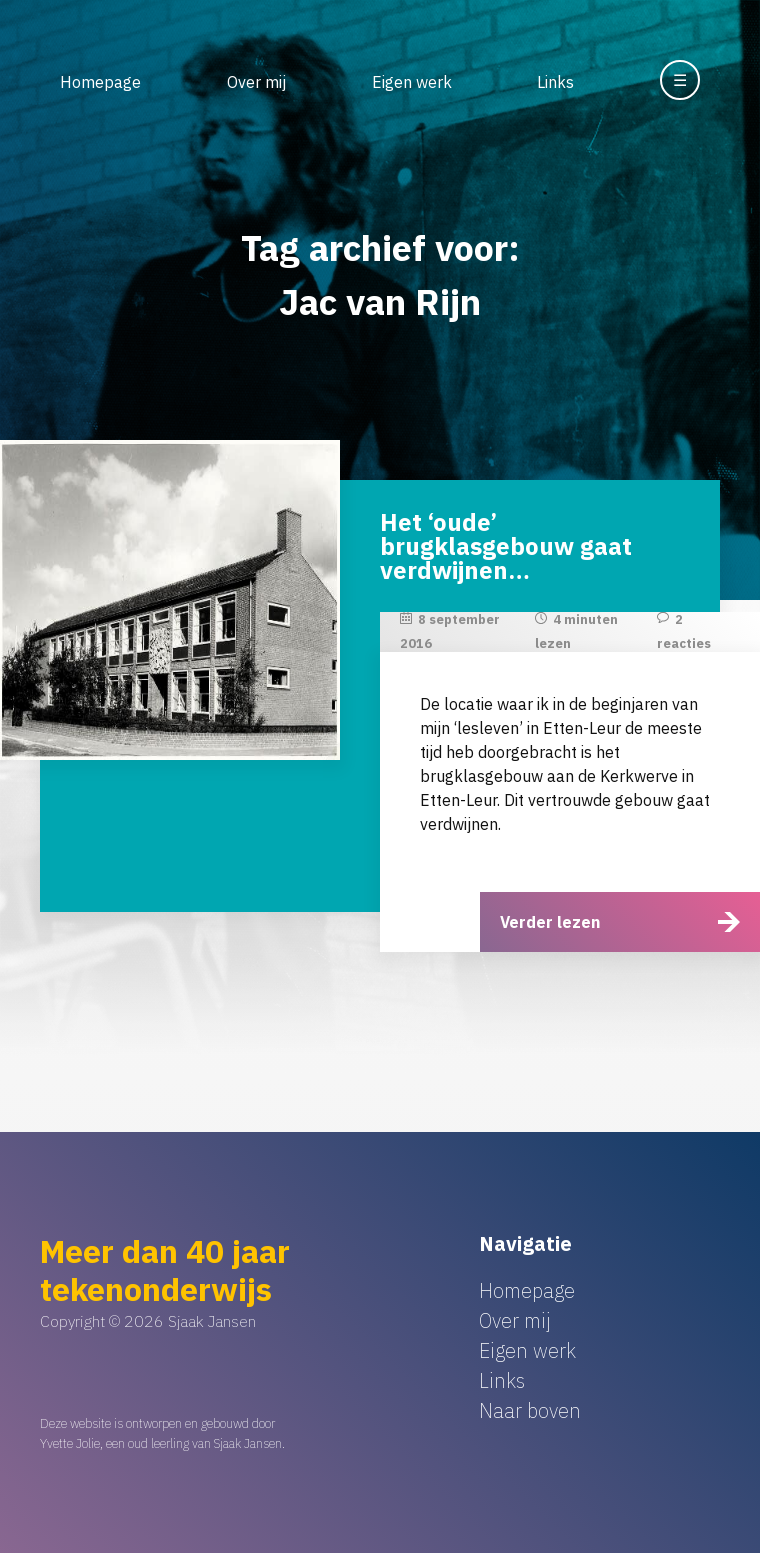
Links (555, 82)
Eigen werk (412, 82)
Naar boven (530, 1410)
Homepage (100, 82)
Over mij (256, 82)
